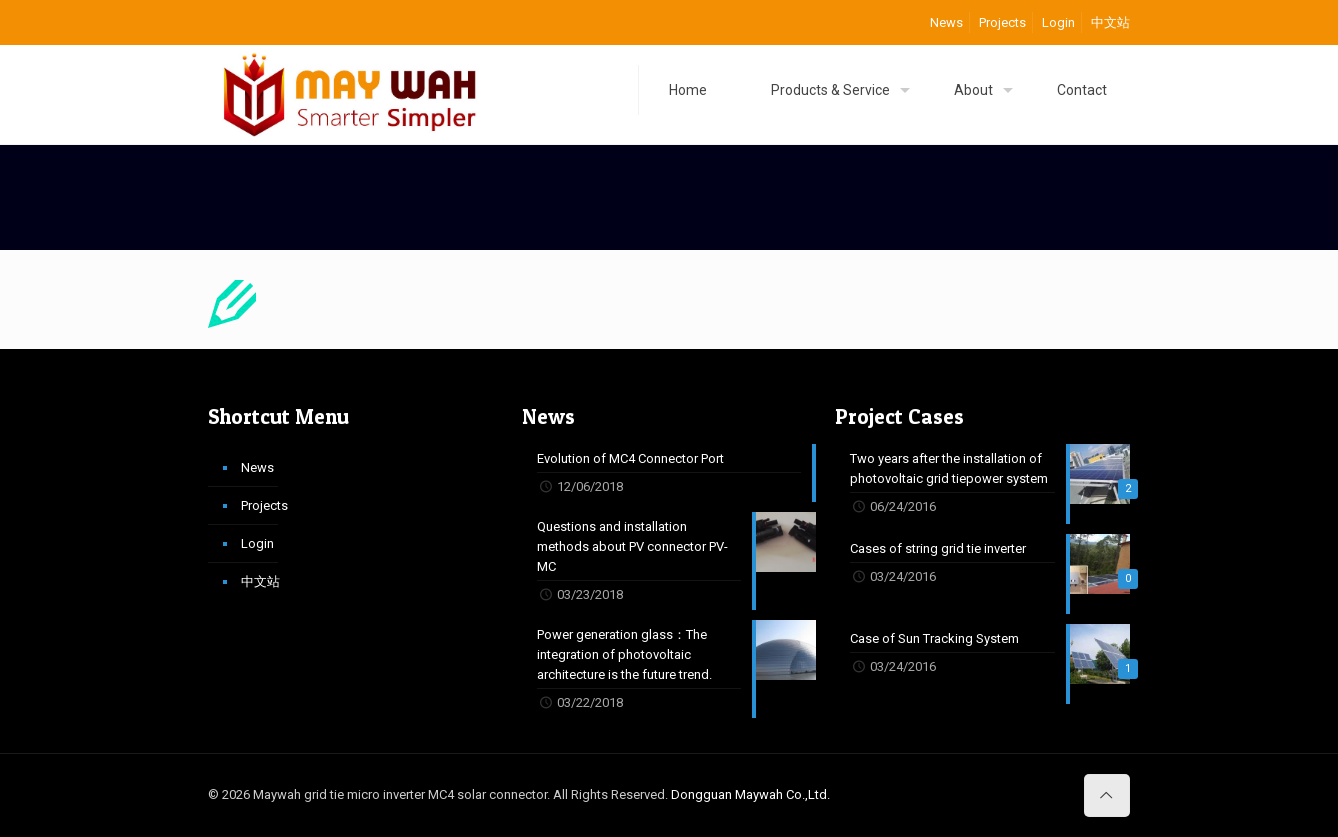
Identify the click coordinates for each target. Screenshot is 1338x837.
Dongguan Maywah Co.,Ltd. (750, 794)
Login (1058, 22)
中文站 (1110, 22)
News (946, 22)
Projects (1002, 22)
